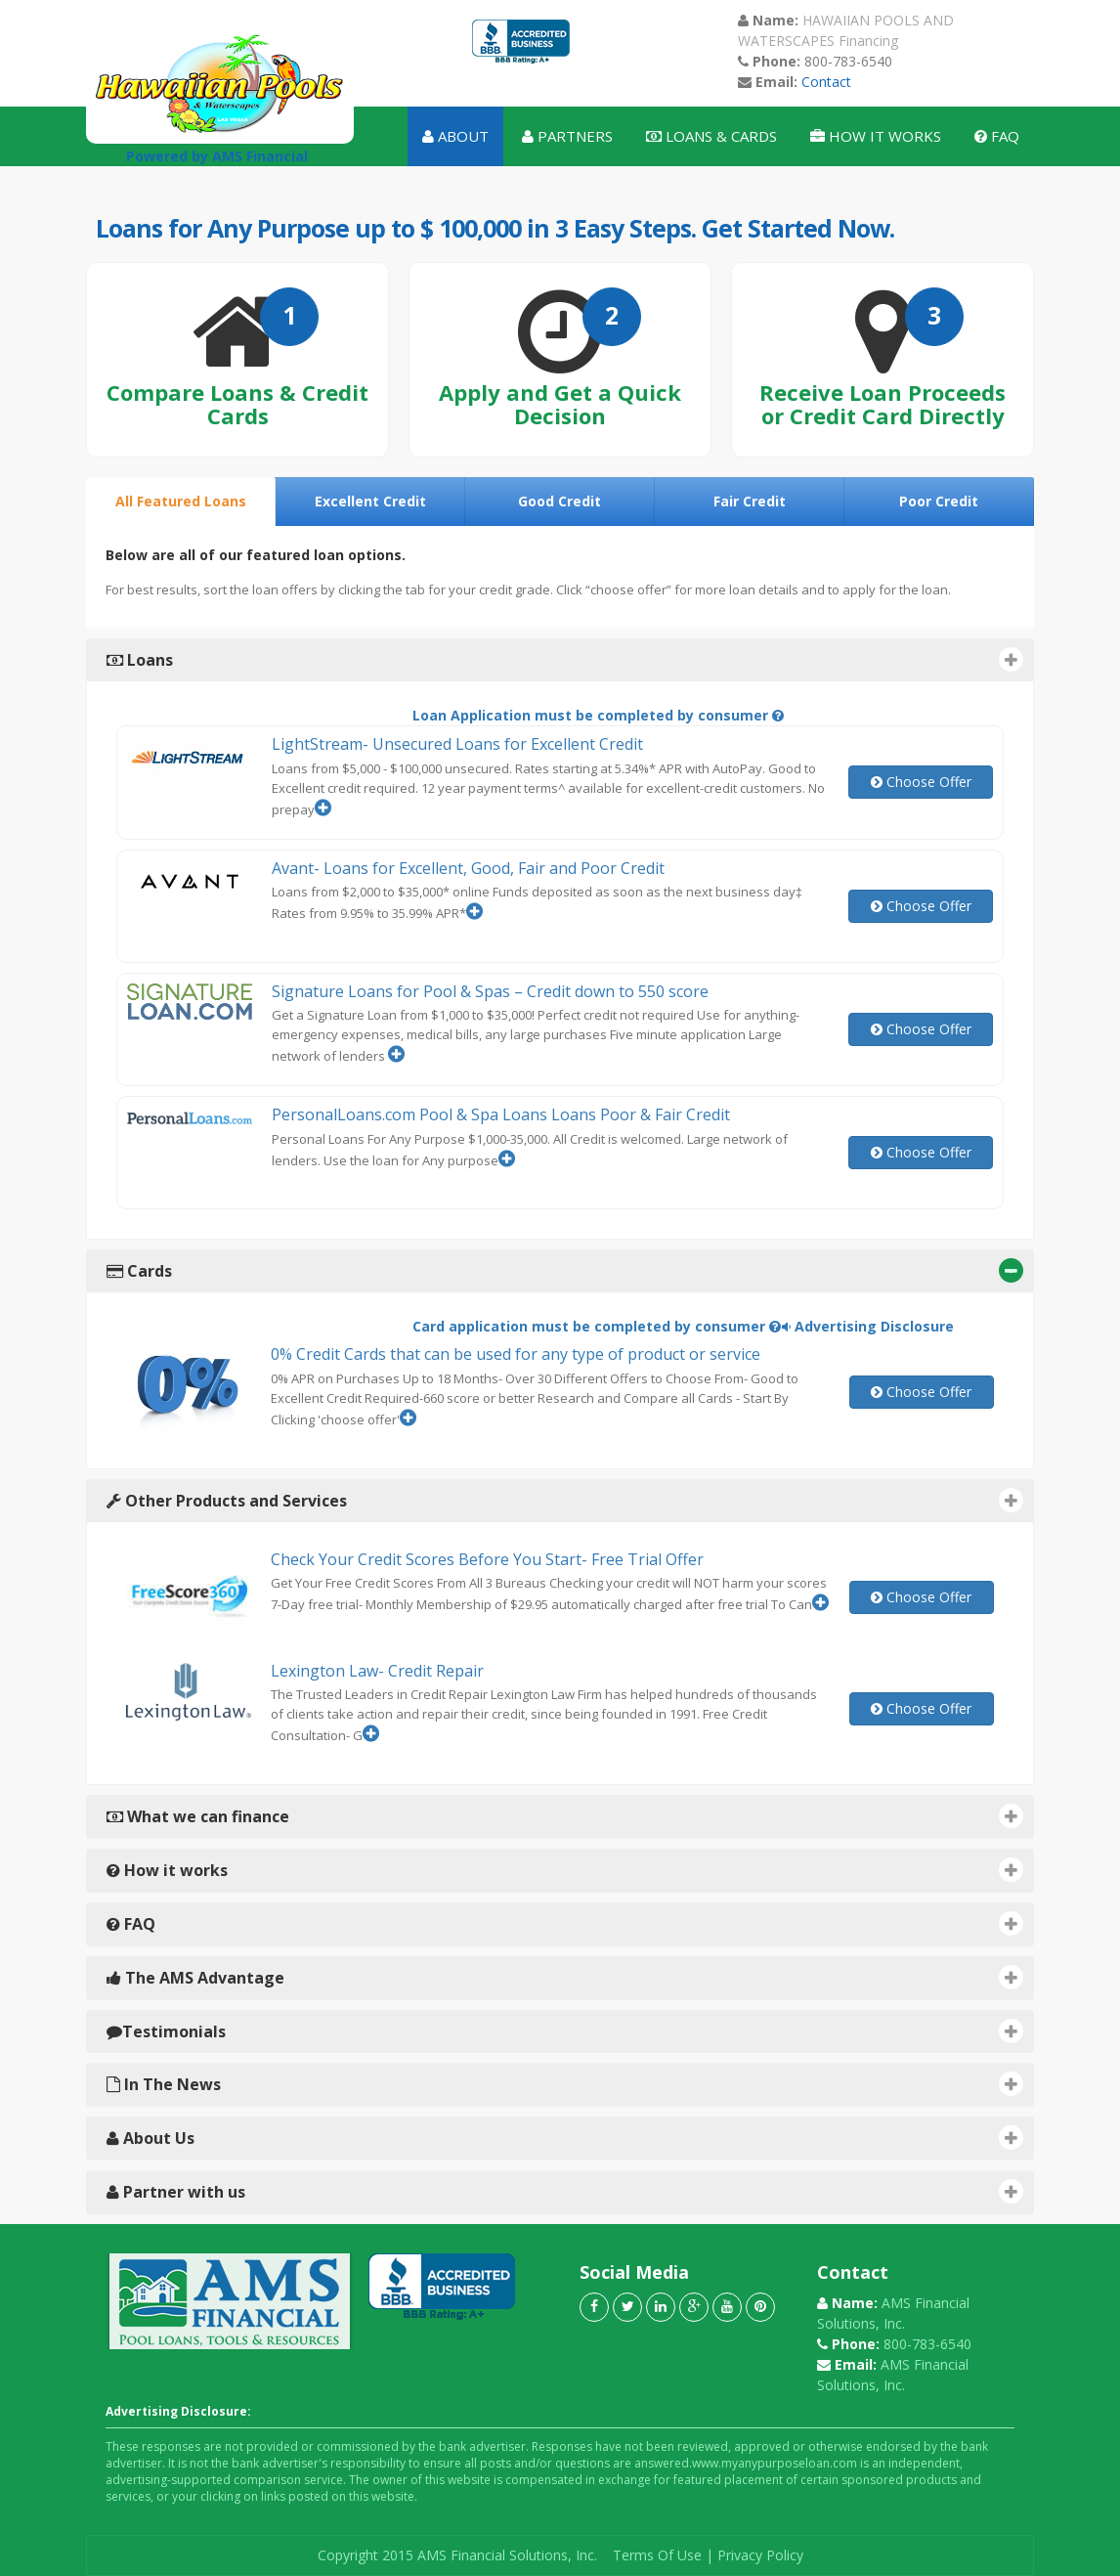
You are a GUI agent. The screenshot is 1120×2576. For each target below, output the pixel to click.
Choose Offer (921, 781)
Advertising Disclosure (868, 1326)
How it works (565, 1869)
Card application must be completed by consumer (596, 1326)
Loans (565, 659)
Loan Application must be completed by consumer (598, 715)
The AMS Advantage (565, 1977)
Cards (565, 1270)
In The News (565, 2084)
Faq (996, 136)
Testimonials (565, 2031)
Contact (824, 81)
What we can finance (565, 1816)
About (455, 136)
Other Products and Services (565, 1500)
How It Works (875, 136)
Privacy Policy (760, 2555)
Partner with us (565, 2191)
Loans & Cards (711, 136)
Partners (567, 136)
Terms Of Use (657, 2555)
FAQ (565, 1923)
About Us (565, 2137)
